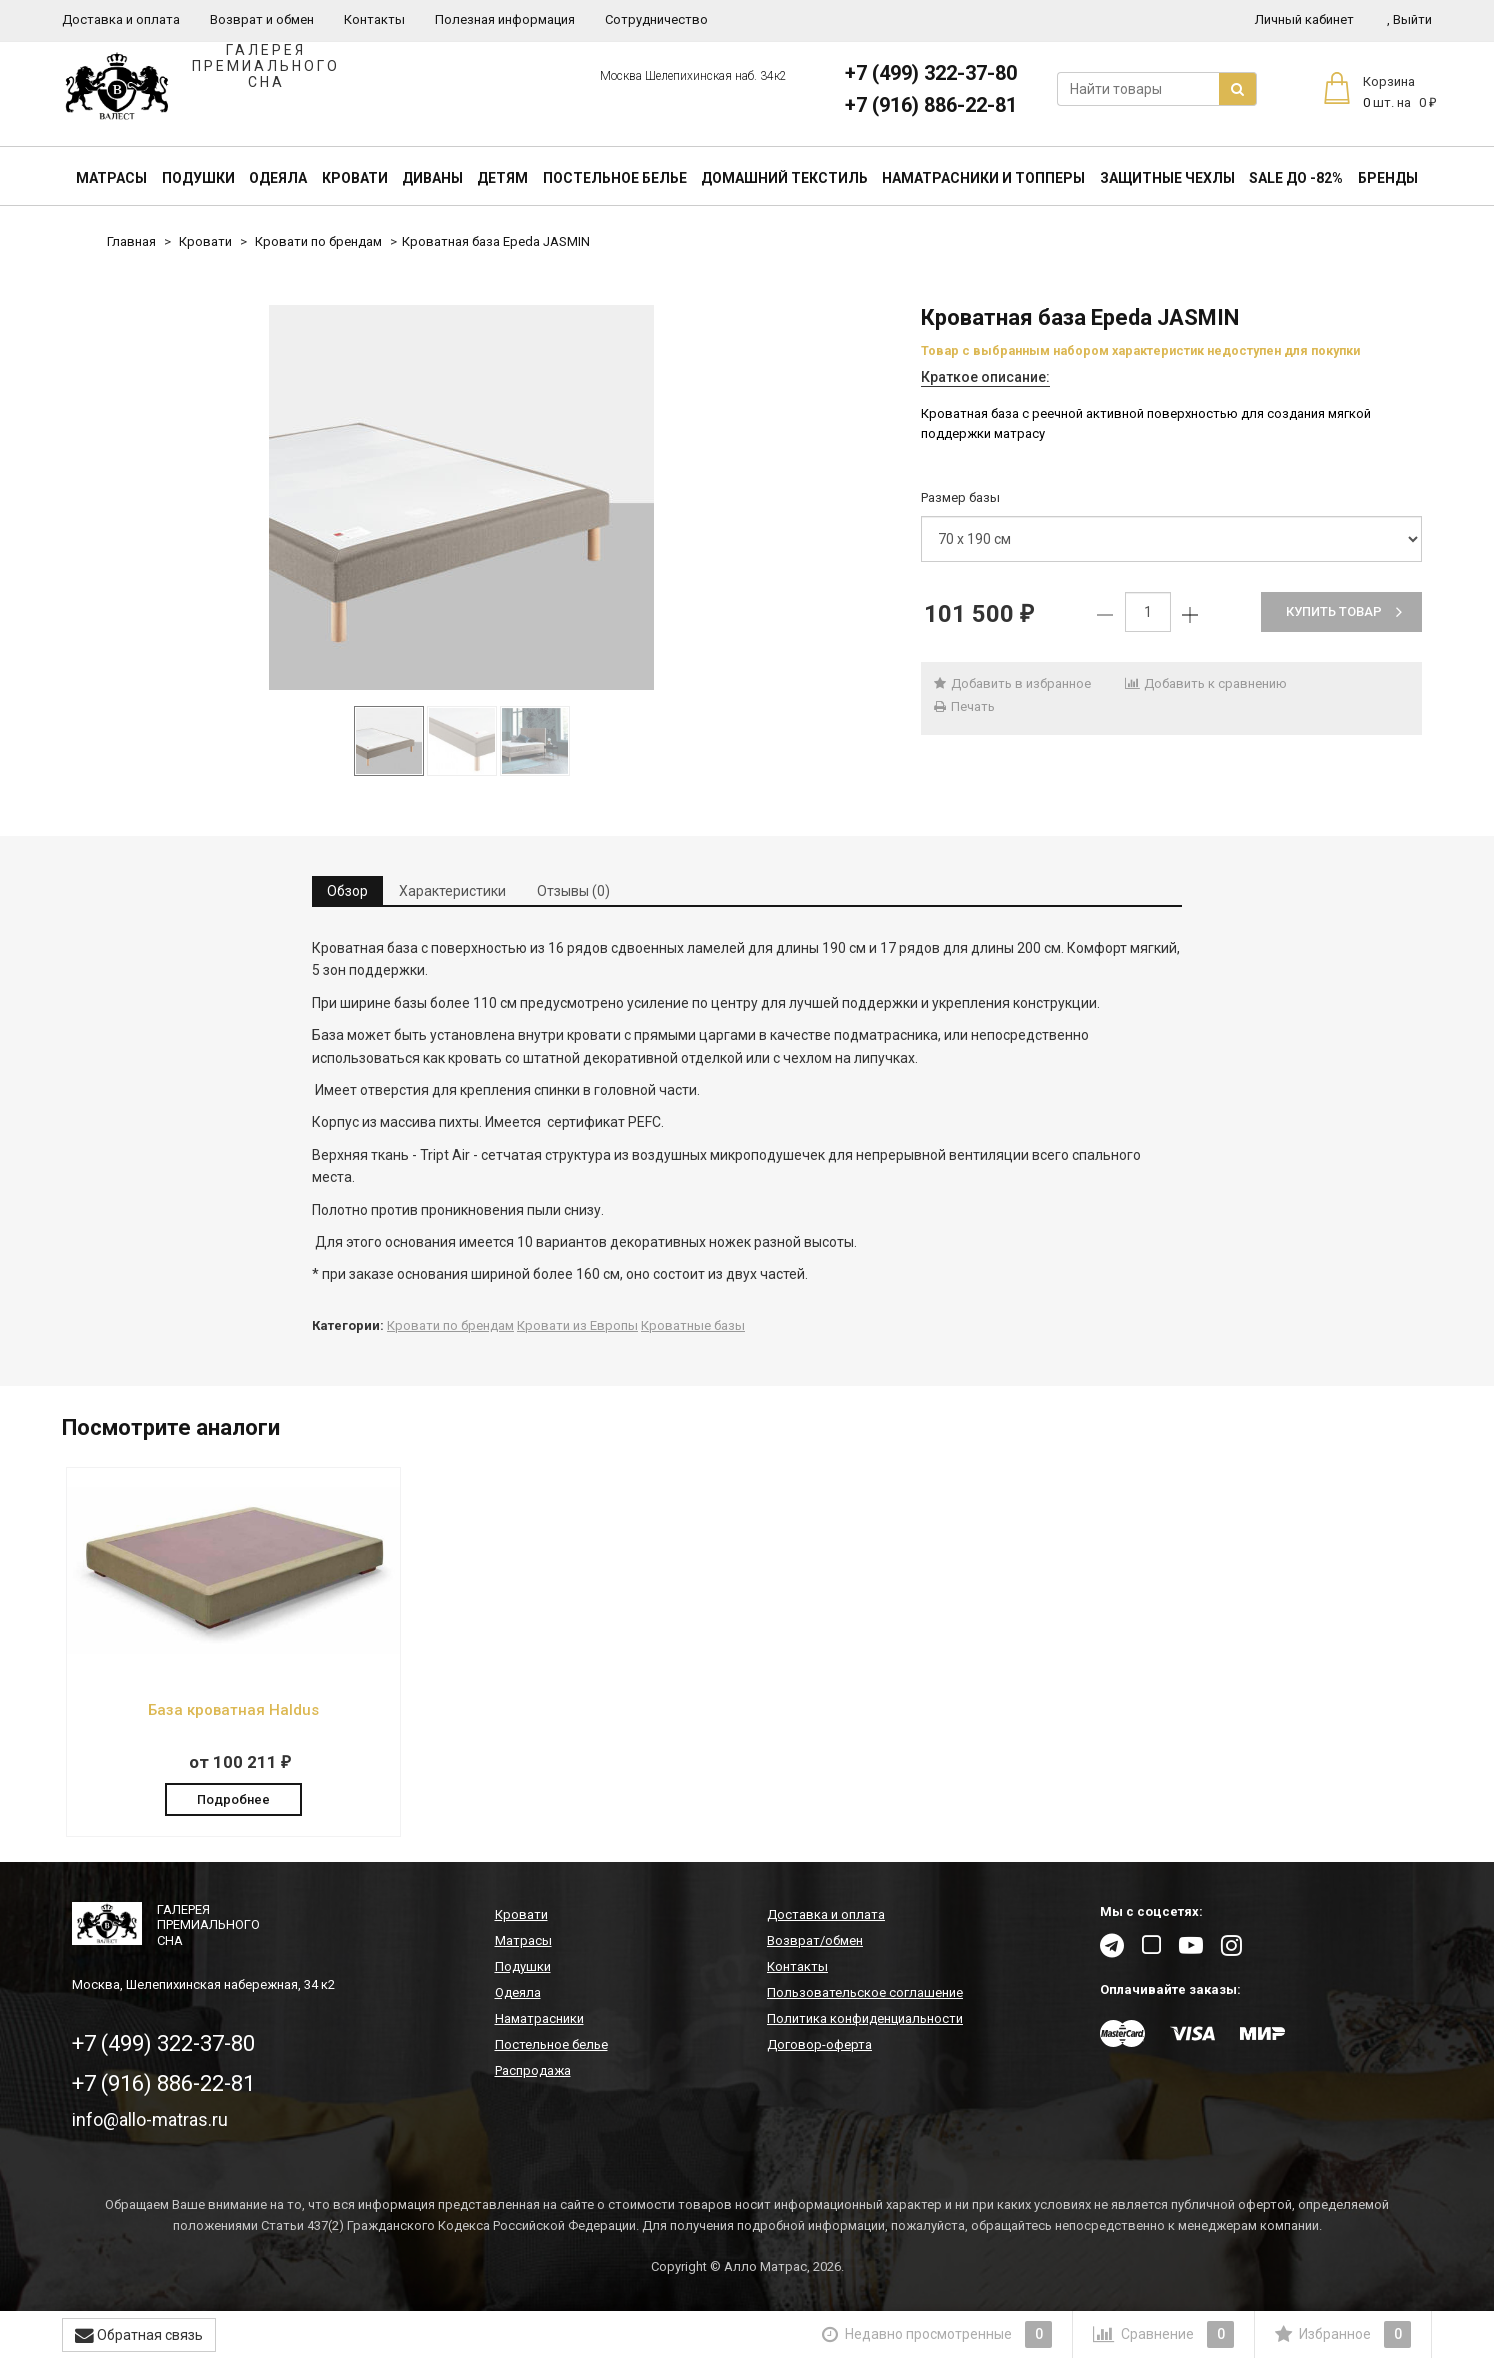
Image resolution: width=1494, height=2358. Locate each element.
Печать (963, 706)
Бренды (1388, 178)
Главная (131, 241)
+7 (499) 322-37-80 (931, 73)
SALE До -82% (1296, 178)
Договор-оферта (819, 2044)
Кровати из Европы (577, 1325)
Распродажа (533, 2070)
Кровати (355, 178)
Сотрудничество (656, 19)
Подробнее (233, 1799)
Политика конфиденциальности (865, 2018)
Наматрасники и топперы (983, 178)
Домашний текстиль (784, 178)
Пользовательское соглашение (865, 1992)
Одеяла (278, 178)
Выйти (1409, 19)
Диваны (432, 178)
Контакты (374, 19)
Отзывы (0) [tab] (573, 891)
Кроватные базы (693, 1325)
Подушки (198, 178)
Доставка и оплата (121, 19)
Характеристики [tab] (452, 891)
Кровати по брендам (318, 241)
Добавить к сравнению (1205, 683)
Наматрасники (539, 2018)
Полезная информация (505, 19)
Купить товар (1344, 611)
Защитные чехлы (1167, 178)
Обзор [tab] (347, 891)
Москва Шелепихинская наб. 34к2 (693, 76)
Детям (502, 178)
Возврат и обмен (262, 19)
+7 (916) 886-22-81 (931, 105)
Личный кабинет (1304, 19)
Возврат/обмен (815, 1940)
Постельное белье (615, 178)
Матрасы (111, 178)
